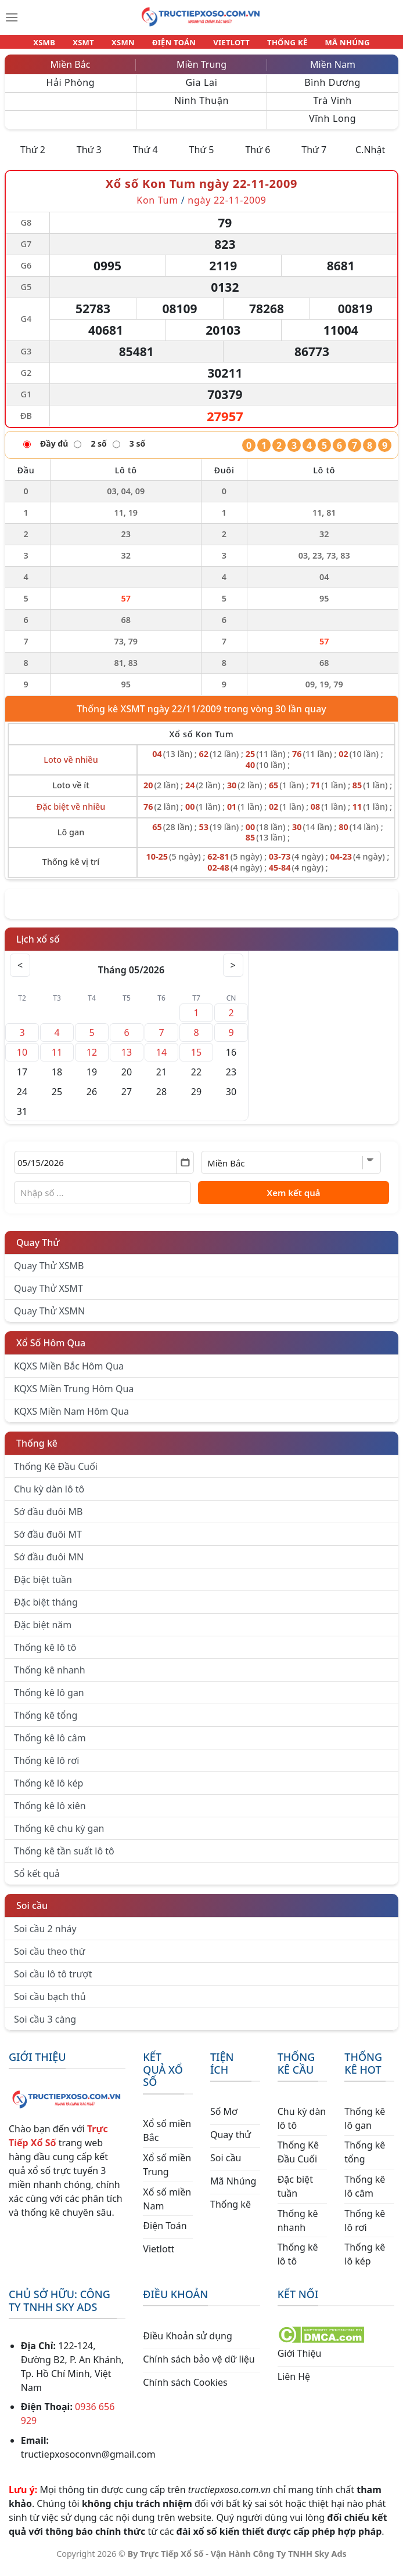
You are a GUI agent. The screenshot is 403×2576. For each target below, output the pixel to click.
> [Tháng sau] (232, 972)
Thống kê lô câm (50, 1744)
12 (92, 1059)
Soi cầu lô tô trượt (53, 1980)
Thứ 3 (89, 156)
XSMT (94, 45)
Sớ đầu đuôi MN (49, 1563)
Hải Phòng (70, 89)
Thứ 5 (201, 156)
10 (22, 1059)
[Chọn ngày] (104, 1169)
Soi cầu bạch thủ (50, 2003)
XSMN (128, 45)
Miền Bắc (71, 71)
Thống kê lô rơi (46, 1767)
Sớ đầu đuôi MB (48, 1518)
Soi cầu (32, 1912)
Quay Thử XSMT (48, 1295)
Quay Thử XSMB (49, 1272)
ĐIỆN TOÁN (174, 45)
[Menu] (12, 17)
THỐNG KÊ (277, 45)
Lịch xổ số (38, 946)
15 (196, 1059)
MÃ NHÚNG (332, 45)
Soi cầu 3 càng (45, 2026)
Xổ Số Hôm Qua (50, 1349)
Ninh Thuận (201, 107)
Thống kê (36, 1450)
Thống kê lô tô (45, 1654)
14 (161, 1059)
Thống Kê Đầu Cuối (56, 1473)
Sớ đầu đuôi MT (48, 1541)
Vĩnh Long (332, 125)
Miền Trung (201, 71)
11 (57, 1059)
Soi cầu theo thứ (49, 1958)
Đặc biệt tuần (43, 1586)
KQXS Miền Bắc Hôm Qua (69, 1373)
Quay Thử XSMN (49, 1317)
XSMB (60, 45)
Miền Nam (332, 71)
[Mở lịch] (185, 1169)
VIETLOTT (226, 45)
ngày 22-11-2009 (227, 207)
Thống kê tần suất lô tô (64, 1858)
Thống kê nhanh (49, 1677)
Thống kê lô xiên (50, 1812)
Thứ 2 (32, 156)
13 (126, 1059)
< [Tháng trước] (21, 972)
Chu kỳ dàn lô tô (49, 1496)
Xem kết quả (294, 1199)
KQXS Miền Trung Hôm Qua (74, 1395)
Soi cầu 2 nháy (45, 1935)
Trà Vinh (333, 107)
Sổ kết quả (37, 1880)
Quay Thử (38, 1249)
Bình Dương (332, 89)
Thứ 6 (257, 156)
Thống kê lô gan (49, 1699)
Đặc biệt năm (42, 1631)
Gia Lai (202, 89)
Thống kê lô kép (48, 1790)
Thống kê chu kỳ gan (59, 1835)
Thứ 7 (313, 156)
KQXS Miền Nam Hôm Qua (71, 1418)
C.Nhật (370, 156)
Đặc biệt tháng (46, 1609)
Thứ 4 (145, 156)
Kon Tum (157, 207)
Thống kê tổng (45, 1722)
